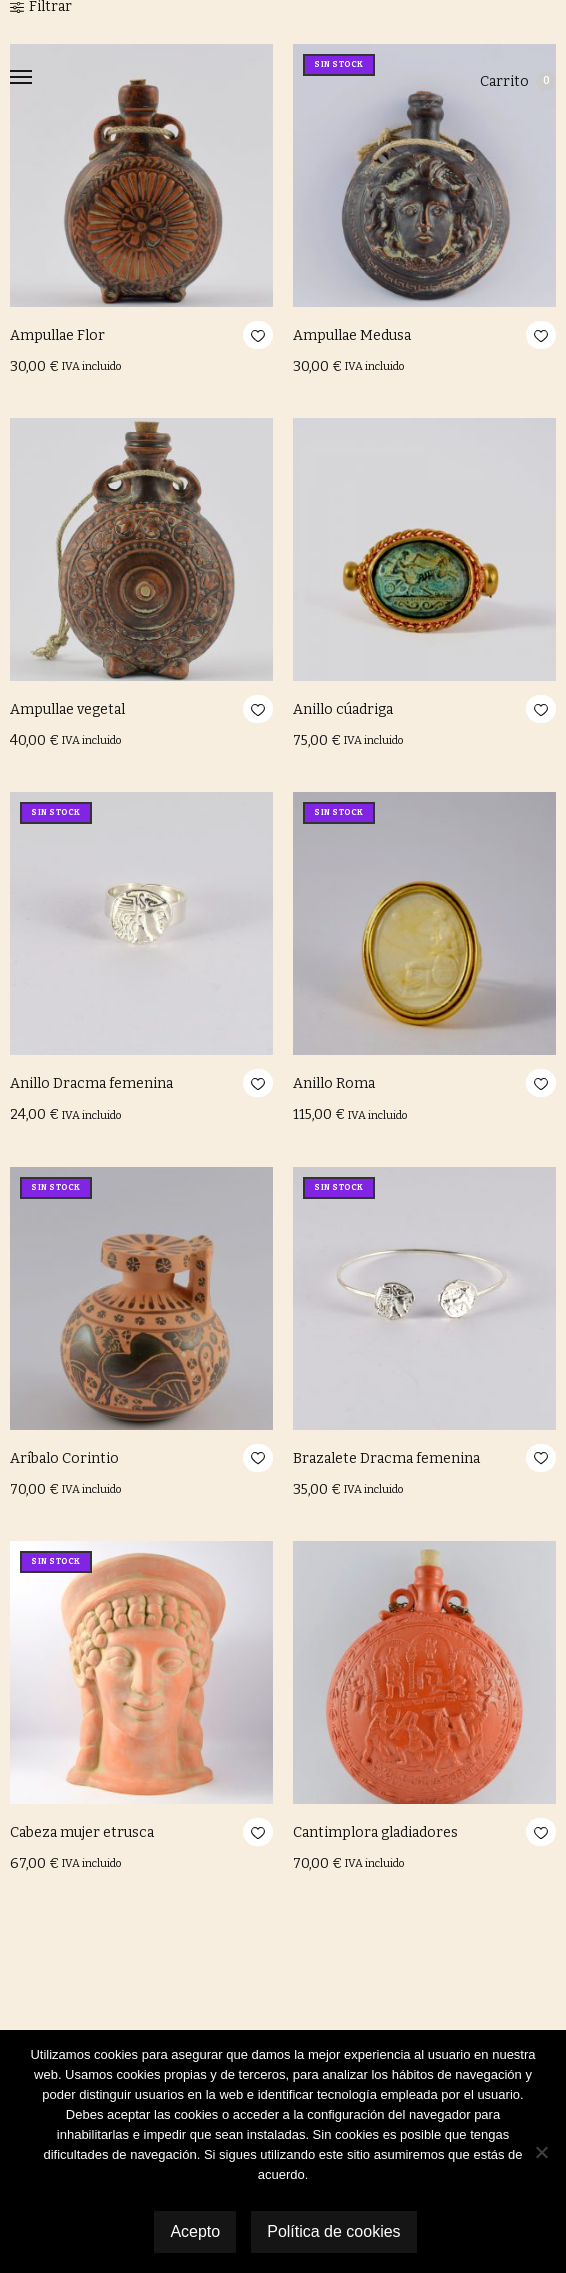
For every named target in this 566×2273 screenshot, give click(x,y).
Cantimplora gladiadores (375, 1832)
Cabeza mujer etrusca (82, 1832)
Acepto (195, 2231)
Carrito (518, 81)
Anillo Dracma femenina (91, 1083)
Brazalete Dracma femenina (386, 1458)
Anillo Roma (334, 1083)
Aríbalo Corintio (64, 1458)
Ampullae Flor (57, 335)
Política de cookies (333, 2231)
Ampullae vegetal (67, 709)
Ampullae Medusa (352, 335)
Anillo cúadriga (343, 709)
